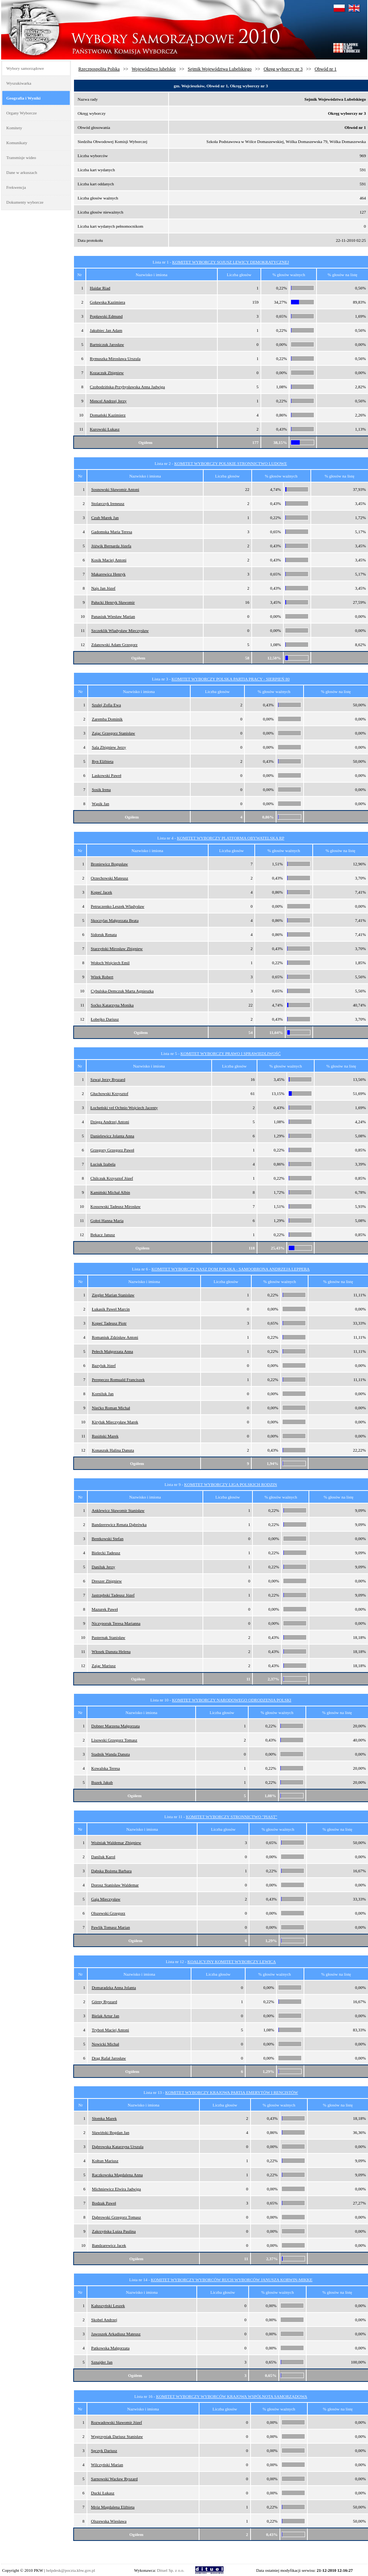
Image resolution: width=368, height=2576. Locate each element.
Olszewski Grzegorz (108, 1913)
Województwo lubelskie (153, 69)
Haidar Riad (100, 288)
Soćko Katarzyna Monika (112, 1005)
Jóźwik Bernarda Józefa (111, 546)
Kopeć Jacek (101, 892)
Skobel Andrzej (104, 2319)
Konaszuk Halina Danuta (113, 1450)
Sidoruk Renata (104, 934)
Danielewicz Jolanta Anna (112, 1136)
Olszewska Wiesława (109, 2521)
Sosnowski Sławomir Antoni (115, 489)
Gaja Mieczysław (106, 1899)
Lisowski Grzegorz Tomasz (114, 1740)
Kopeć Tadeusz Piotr (109, 1323)
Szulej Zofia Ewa (106, 705)
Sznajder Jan (101, 2362)
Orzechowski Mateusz (109, 878)
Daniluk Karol (103, 1856)
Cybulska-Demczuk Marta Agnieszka (122, 991)
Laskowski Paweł (106, 775)
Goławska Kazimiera (107, 302)
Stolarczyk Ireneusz (107, 503)
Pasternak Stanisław (108, 1637)
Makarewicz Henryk (108, 574)
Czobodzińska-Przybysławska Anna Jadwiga (127, 386)
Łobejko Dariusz (105, 1019)
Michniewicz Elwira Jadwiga (116, 2189)
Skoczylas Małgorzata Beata (114, 920)
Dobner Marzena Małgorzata (115, 1726)
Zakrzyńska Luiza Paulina (114, 2231)
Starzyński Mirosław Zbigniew (117, 948)
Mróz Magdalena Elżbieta (113, 2507)
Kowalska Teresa (105, 1768)
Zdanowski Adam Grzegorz (114, 644)
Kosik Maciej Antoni (108, 560)
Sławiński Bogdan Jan (110, 2132)
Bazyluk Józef (104, 1365)
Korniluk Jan (103, 1393)
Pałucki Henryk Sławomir (113, 602)
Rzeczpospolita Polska (99, 69)
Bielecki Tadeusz (106, 1552)
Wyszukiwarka (18, 83)
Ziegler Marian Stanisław (113, 1295)
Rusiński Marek (105, 1436)
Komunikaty (16, 142)
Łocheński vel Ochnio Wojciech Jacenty (124, 1107)
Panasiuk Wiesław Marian (113, 616)
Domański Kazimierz (108, 415)
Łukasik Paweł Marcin (111, 1309)
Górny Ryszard (104, 2001)
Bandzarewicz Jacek (109, 2245)
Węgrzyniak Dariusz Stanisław (117, 2436)
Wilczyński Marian (107, 2464)
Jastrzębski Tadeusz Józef (113, 1595)
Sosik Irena (101, 789)
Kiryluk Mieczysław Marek (115, 1422)
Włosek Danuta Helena (111, 1651)
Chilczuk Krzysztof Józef (111, 1178)
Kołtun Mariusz (105, 2160)
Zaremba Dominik (107, 719)
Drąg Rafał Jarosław (109, 2058)
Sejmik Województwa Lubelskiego (219, 69)
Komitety (14, 127)
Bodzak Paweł (104, 2203)
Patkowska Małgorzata (110, 2348)
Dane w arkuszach (21, 172)
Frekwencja (16, 187)
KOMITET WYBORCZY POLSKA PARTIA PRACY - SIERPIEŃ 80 (231, 679)
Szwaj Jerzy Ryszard (107, 1079)
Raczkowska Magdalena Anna (117, 2174)
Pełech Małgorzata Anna (112, 1351)
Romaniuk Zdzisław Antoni (115, 1337)
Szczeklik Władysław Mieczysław (120, 630)
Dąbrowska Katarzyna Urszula (117, 2146)
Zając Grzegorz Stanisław (113, 733)
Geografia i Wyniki (23, 98)
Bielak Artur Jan (105, 2015)
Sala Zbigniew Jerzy (109, 747)
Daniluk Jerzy (103, 1567)
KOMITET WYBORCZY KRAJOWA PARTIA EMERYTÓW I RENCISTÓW (231, 2092)
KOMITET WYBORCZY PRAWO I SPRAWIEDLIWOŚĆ (230, 1053)
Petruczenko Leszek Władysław (117, 906)
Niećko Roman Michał (111, 1407)
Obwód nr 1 (325, 69)
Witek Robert (102, 976)
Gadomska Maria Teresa (111, 531)
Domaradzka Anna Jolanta (114, 1987)
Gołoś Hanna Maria (107, 1220)
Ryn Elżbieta (103, 761)
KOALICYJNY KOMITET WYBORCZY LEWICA (231, 1961)
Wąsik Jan (100, 803)
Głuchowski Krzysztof (109, 1093)
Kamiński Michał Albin (110, 1192)
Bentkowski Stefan (107, 1538)
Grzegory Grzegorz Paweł (112, 1150)
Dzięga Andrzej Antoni (109, 1121)
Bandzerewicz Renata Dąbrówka (119, 1524)
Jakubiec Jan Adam (106, 330)
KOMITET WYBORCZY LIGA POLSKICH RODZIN (230, 1484)
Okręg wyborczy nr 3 (283, 69)
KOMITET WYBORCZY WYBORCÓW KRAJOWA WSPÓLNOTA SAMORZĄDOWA (231, 2396)
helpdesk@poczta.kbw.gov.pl (70, 2570)
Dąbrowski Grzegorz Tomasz (116, 2217)
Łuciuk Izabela (103, 1164)
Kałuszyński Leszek (108, 2305)
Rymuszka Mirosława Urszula (115, 358)
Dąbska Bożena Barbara (111, 1870)
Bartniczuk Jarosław (107, 344)
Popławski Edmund (106, 316)
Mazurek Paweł (105, 1609)
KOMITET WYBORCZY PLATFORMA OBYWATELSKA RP (230, 838)
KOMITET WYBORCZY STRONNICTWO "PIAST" (231, 1816)
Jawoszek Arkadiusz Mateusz (116, 2334)
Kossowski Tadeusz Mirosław (115, 1206)
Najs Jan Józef (103, 588)
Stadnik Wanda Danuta (110, 1754)
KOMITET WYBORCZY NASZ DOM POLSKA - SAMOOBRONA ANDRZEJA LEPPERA (230, 1269)
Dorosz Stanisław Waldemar (115, 1885)
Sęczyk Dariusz (104, 2450)
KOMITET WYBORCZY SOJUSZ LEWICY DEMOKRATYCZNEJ (230, 262)
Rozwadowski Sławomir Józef (116, 2422)
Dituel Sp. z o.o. (171, 2570)
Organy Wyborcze (21, 113)
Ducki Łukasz (102, 2493)
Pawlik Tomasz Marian (110, 1927)
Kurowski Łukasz (105, 429)
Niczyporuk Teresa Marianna (116, 1623)
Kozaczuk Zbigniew (107, 372)
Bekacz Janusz (102, 1234)
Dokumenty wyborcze (24, 202)
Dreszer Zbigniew (107, 1581)
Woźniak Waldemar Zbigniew (116, 1842)
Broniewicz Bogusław (109, 864)
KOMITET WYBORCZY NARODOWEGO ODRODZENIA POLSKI (231, 1700)
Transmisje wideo (21, 157)
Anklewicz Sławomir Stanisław (118, 1510)
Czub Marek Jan (105, 517)
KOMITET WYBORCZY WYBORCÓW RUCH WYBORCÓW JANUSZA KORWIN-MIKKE (232, 2279)
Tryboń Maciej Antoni (110, 2030)
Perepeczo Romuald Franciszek (118, 1379)
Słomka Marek (104, 2118)
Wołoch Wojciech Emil (110, 962)
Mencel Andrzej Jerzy (108, 401)
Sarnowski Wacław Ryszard (114, 2478)
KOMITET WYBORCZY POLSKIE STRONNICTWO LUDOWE (230, 463)
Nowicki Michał (105, 2044)
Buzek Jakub (102, 1782)
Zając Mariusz (104, 1665)
